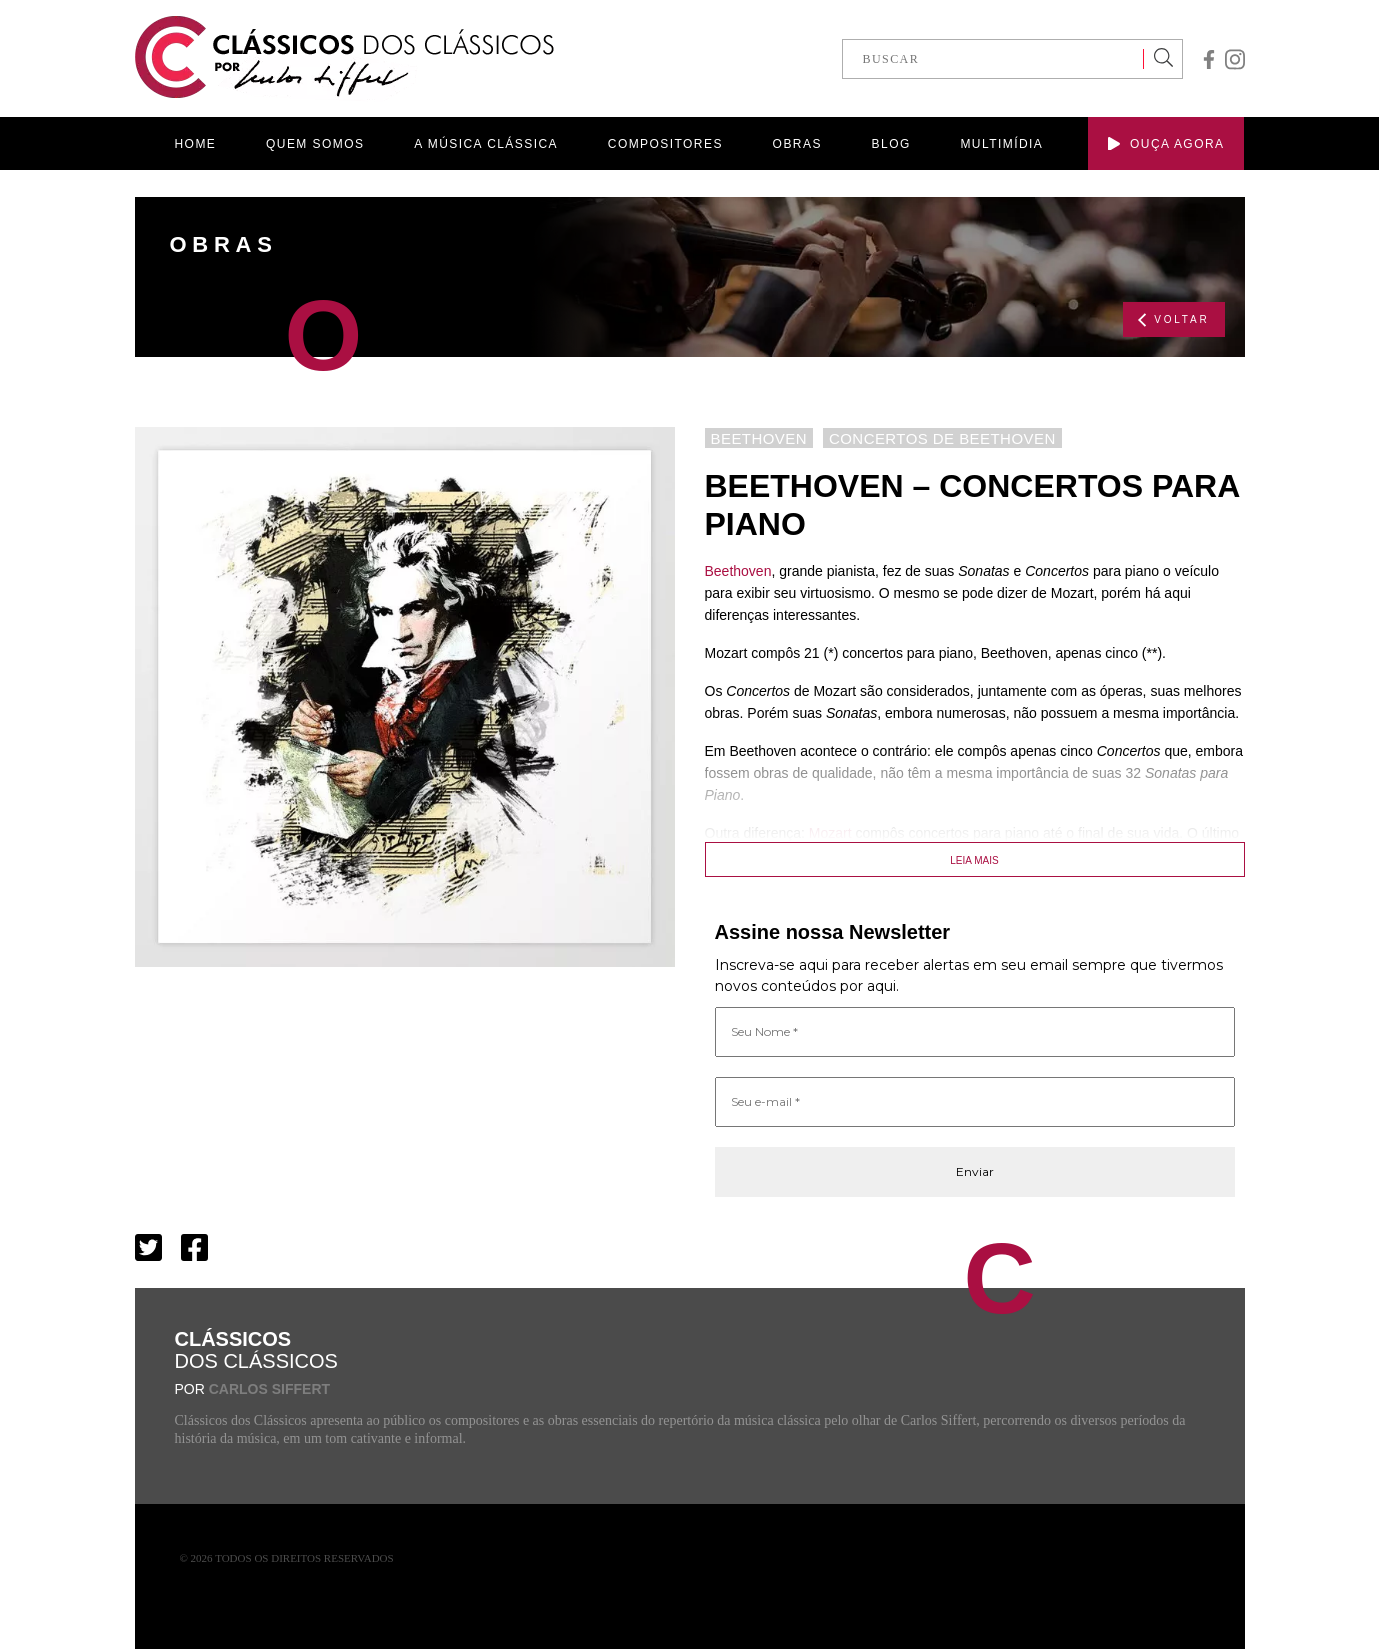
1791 (901, 855)
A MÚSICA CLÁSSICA (486, 144)
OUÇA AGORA (1166, 144)
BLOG (891, 144)
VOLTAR (1173, 320)
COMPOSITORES (665, 144)
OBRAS (797, 144)
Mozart (830, 833)
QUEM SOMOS (315, 144)
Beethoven (738, 571)
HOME (196, 144)
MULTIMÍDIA (1001, 144)
